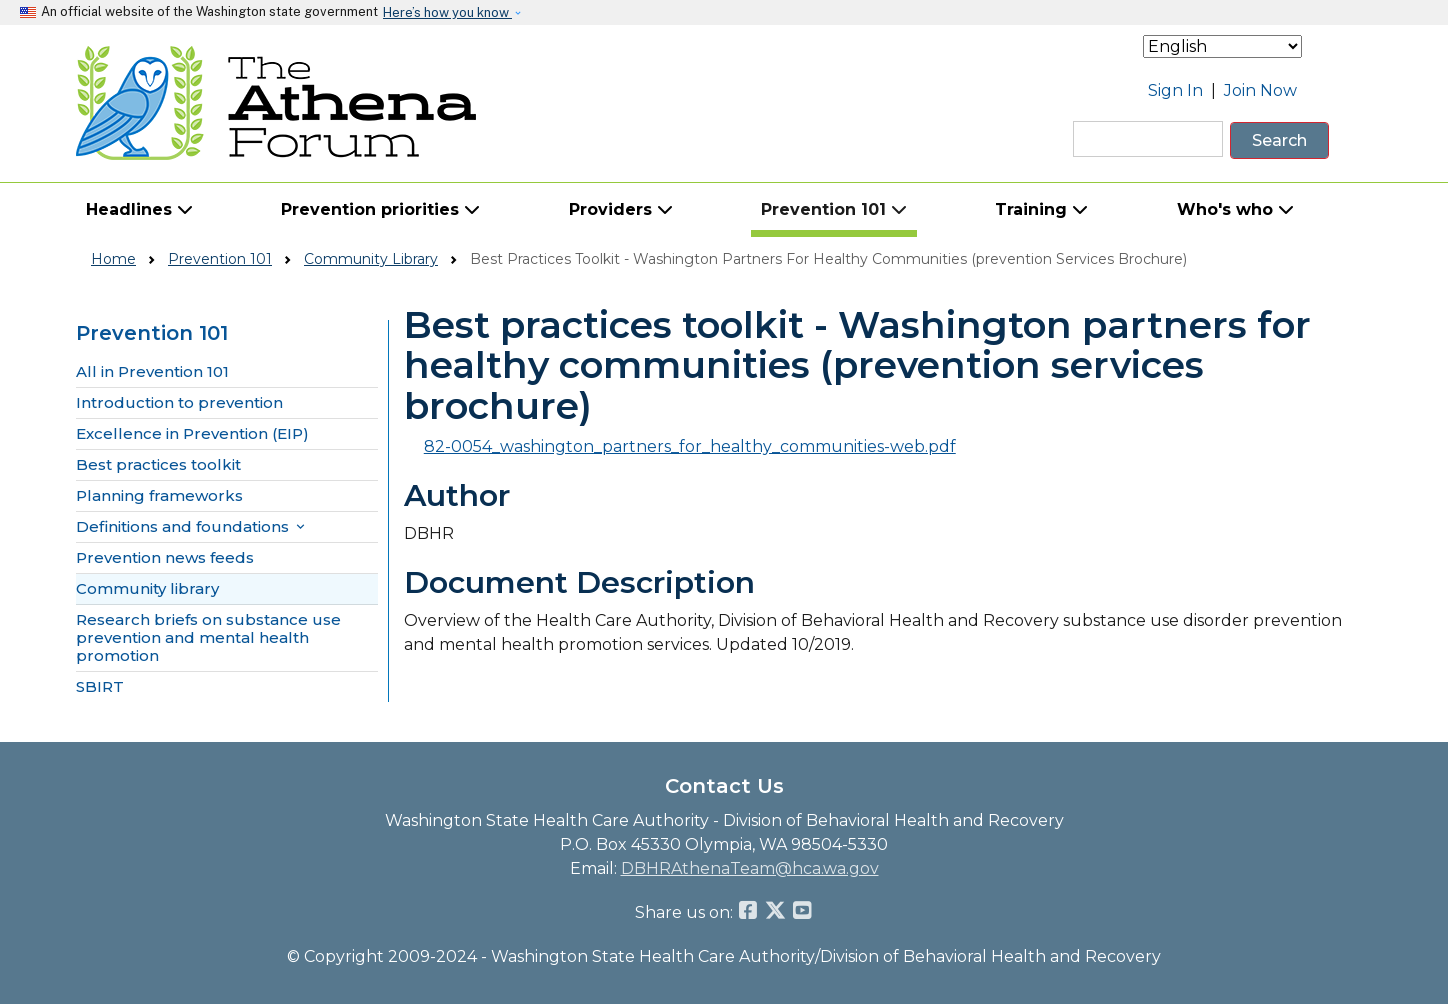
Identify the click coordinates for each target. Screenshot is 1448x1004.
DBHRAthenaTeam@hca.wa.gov (750, 868)
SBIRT (100, 687)
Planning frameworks (159, 496)
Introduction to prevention (179, 403)
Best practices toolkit (158, 465)
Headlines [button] (139, 209)
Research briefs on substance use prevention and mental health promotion (208, 638)
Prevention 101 (220, 259)
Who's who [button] (1235, 209)
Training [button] (1041, 209)
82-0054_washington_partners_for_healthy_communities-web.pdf (690, 446)
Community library (147, 589)
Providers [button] (621, 209)
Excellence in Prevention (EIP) (192, 434)
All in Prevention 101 (152, 372)
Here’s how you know (447, 12)
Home (113, 259)
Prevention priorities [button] (380, 209)
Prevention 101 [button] (834, 209)
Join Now (1260, 90)
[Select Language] (1222, 46)
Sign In (1175, 90)
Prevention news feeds (165, 558)
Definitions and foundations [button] (192, 527)
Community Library (371, 259)
